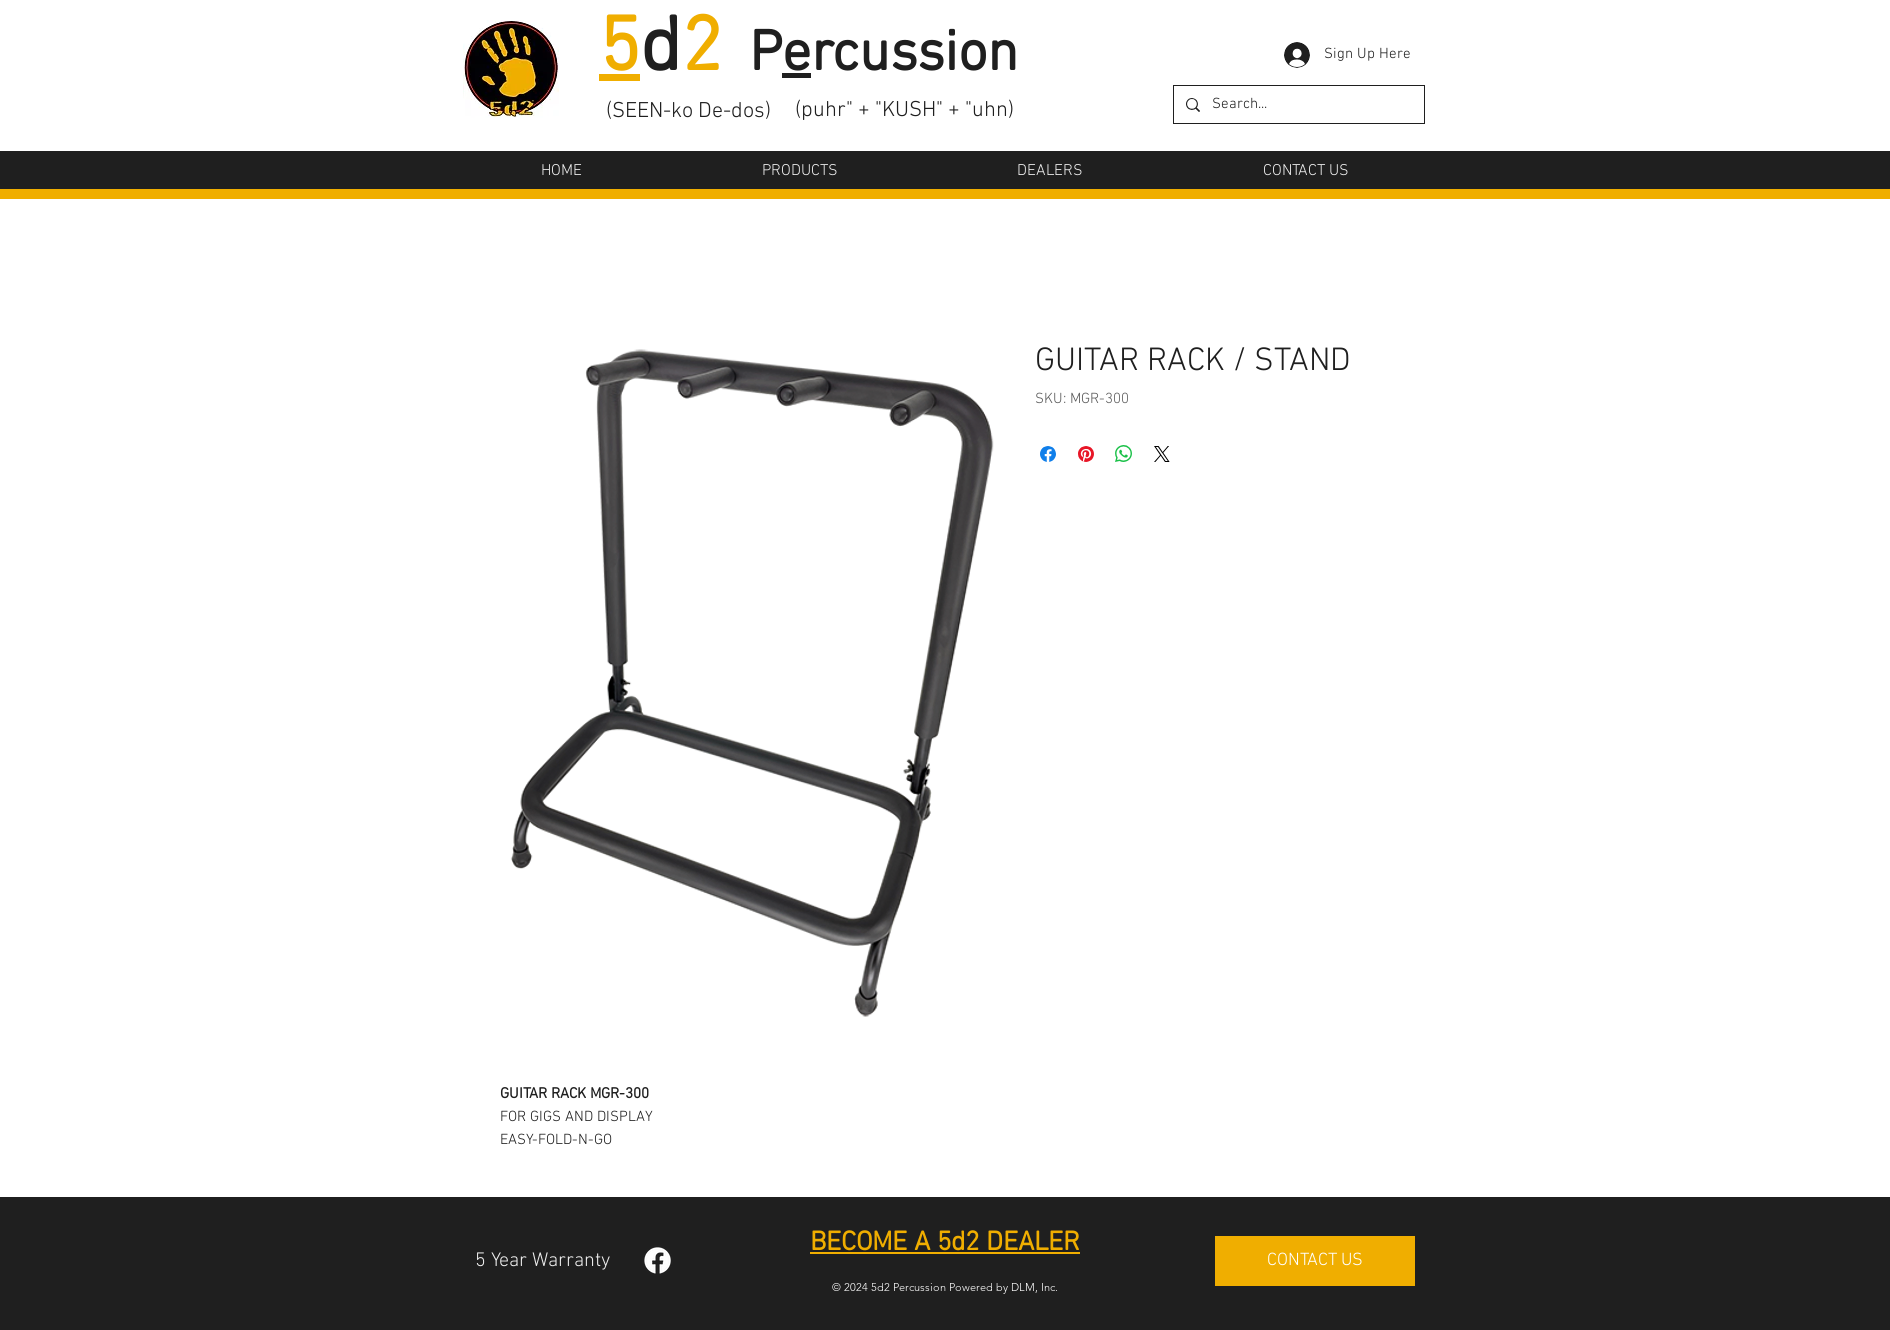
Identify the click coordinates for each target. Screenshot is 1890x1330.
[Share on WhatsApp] (1124, 454)
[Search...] (1297, 104)
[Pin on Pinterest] (1086, 454)
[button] (800, 171)
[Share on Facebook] (1048, 454)
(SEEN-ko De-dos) (688, 111)
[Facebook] (657, 1260)
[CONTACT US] (1315, 1261)
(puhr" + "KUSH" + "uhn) (904, 110)
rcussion (914, 56)
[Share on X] (1162, 454)
